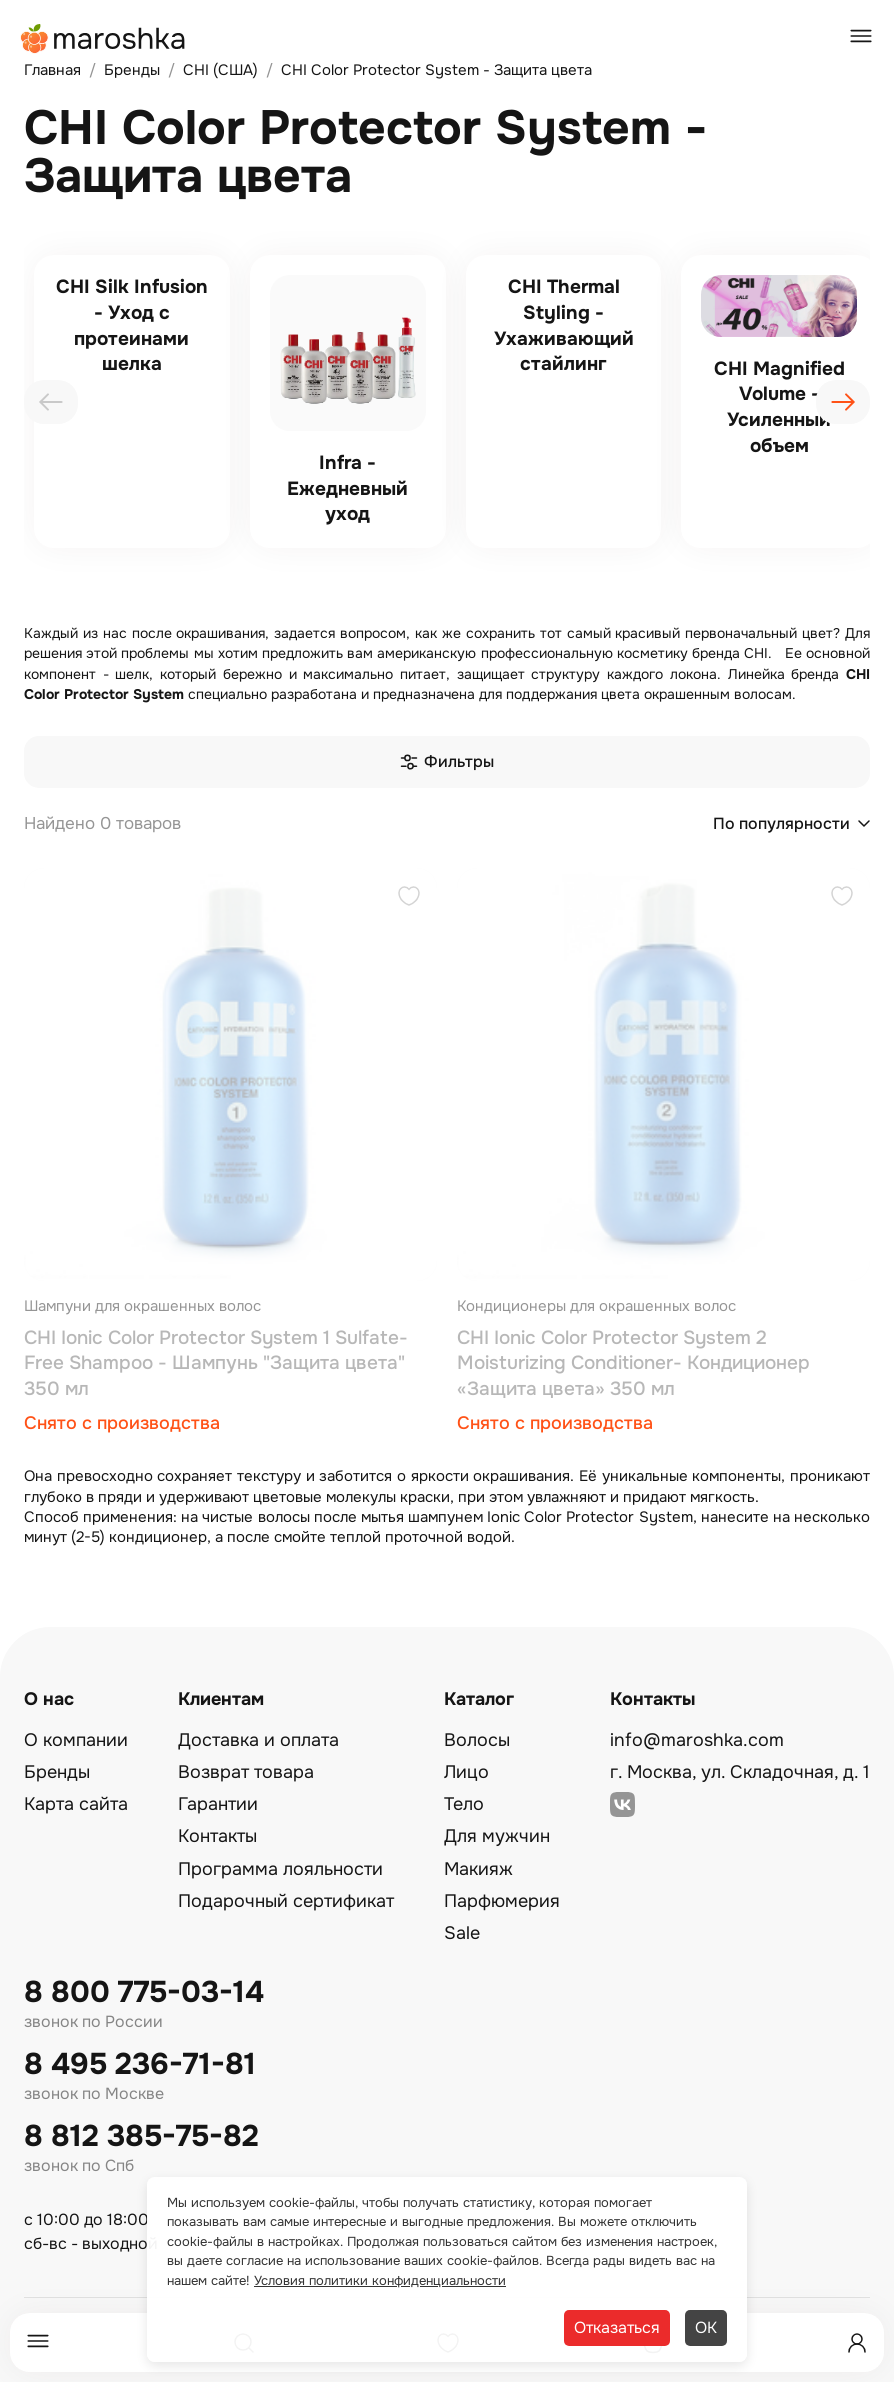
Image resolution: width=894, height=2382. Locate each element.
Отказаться (617, 2327)
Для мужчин (497, 1836)
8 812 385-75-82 (141, 2136)
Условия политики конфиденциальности (380, 2280)
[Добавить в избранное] (409, 898)
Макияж (478, 1869)
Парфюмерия (502, 1901)
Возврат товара (246, 1772)
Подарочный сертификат (286, 1901)
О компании (76, 1740)
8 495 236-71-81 (140, 2064)
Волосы (477, 1740)
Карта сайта (76, 1804)
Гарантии (218, 1804)
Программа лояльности (280, 1869)
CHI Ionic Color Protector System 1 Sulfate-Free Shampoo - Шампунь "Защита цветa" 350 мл (216, 1363)
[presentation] (51, 402)
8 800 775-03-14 (144, 1992)
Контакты (217, 1836)
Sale (462, 1933)
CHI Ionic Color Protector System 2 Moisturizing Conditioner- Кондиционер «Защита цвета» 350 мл (633, 1363)
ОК (706, 2327)
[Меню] (38, 2342)
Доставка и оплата (258, 1740)
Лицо (466, 1772)
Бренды (57, 1772)
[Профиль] (857, 2343)
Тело (464, 1804)
